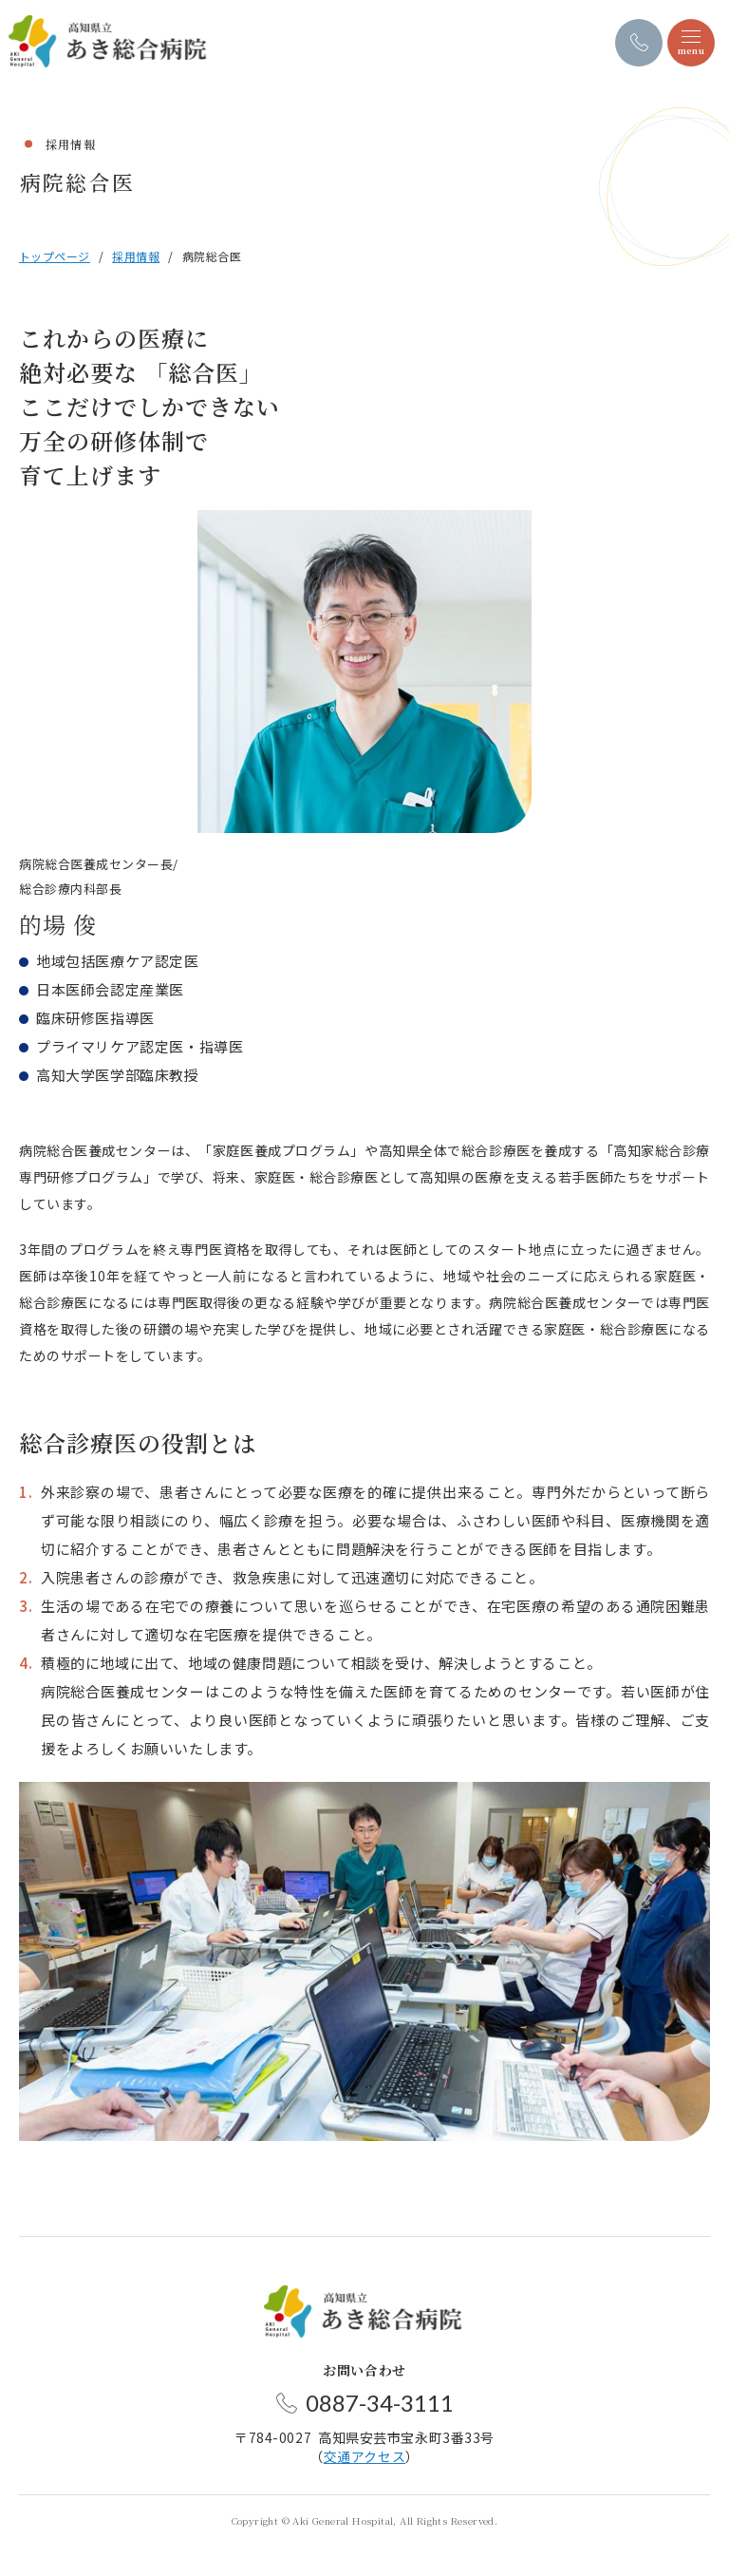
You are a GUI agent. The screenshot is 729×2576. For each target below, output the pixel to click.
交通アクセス (364, 2456)
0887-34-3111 (380, 2402)
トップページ (54, 256)
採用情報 (135, 256)
